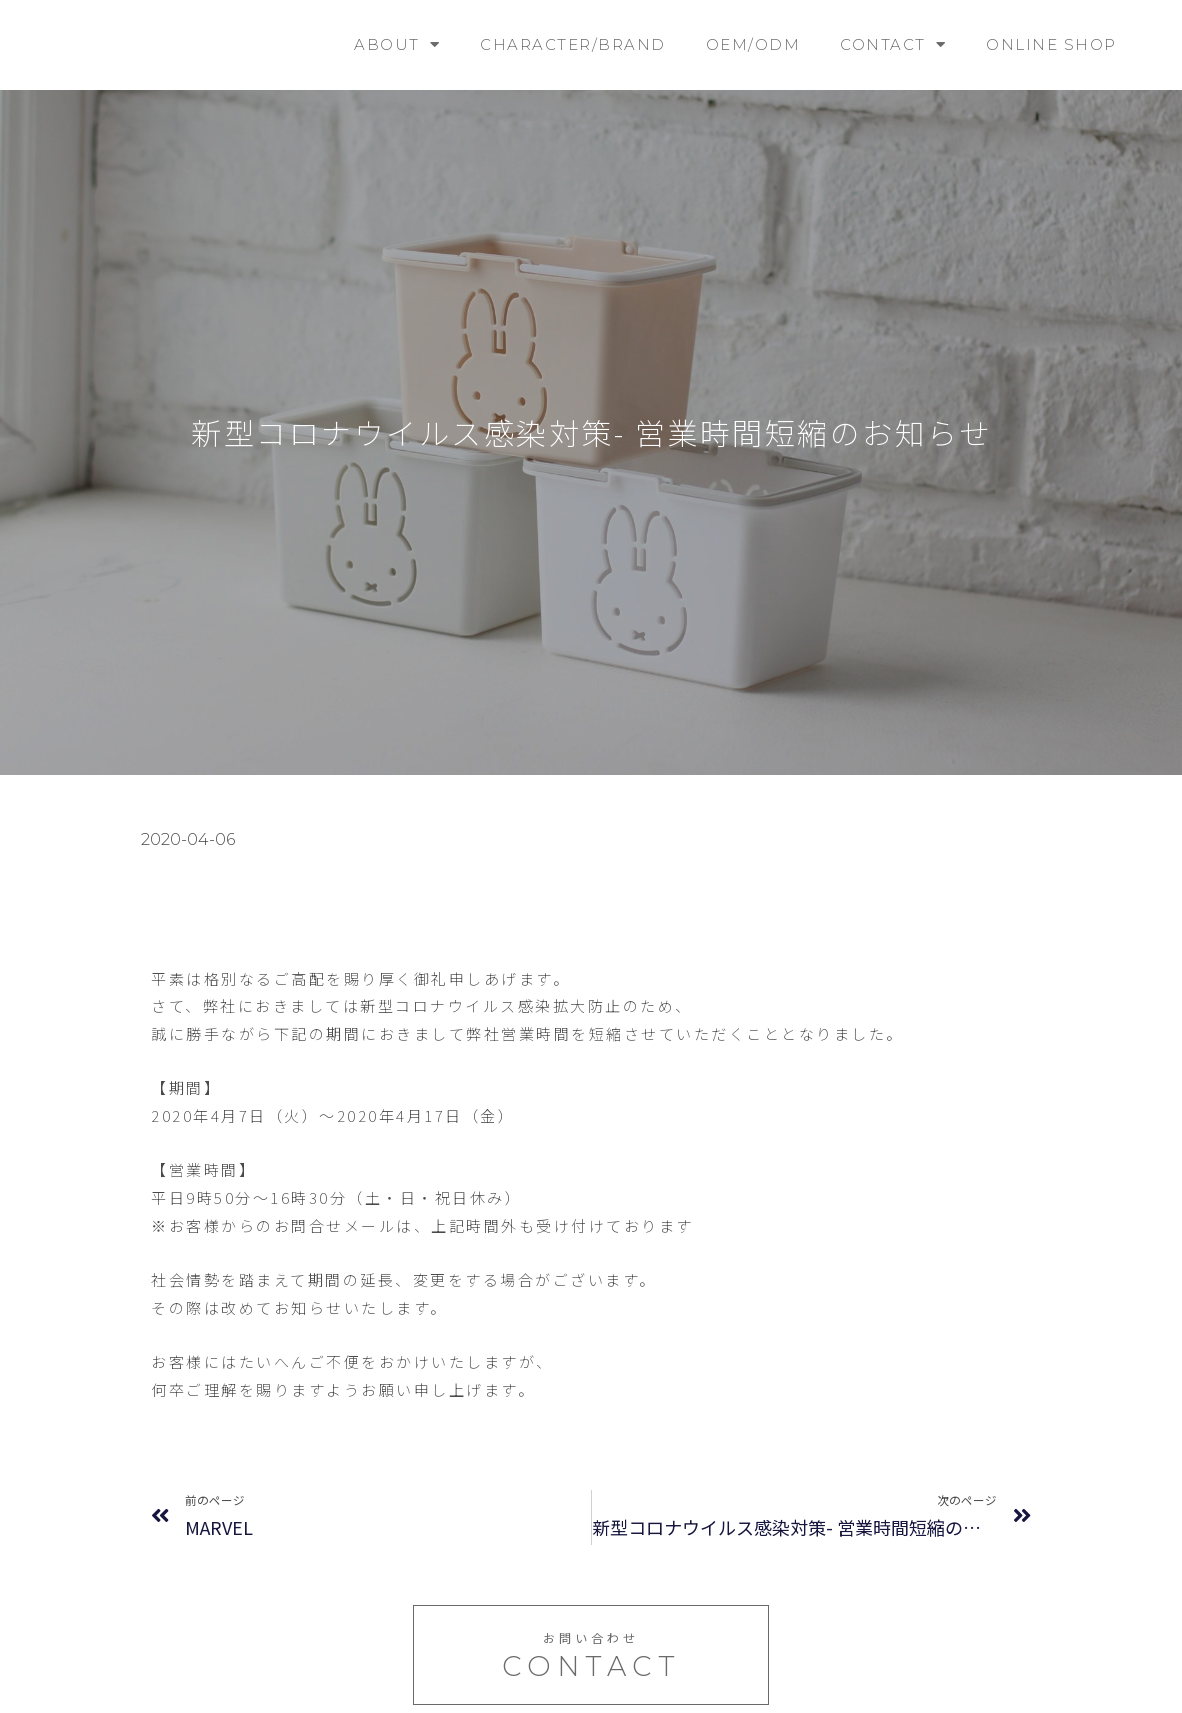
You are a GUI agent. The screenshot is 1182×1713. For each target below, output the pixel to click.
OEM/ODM (753, 44)
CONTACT (893, 44)
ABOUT (397, 44)
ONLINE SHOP (1051, 44)
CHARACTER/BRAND (573, 44)
